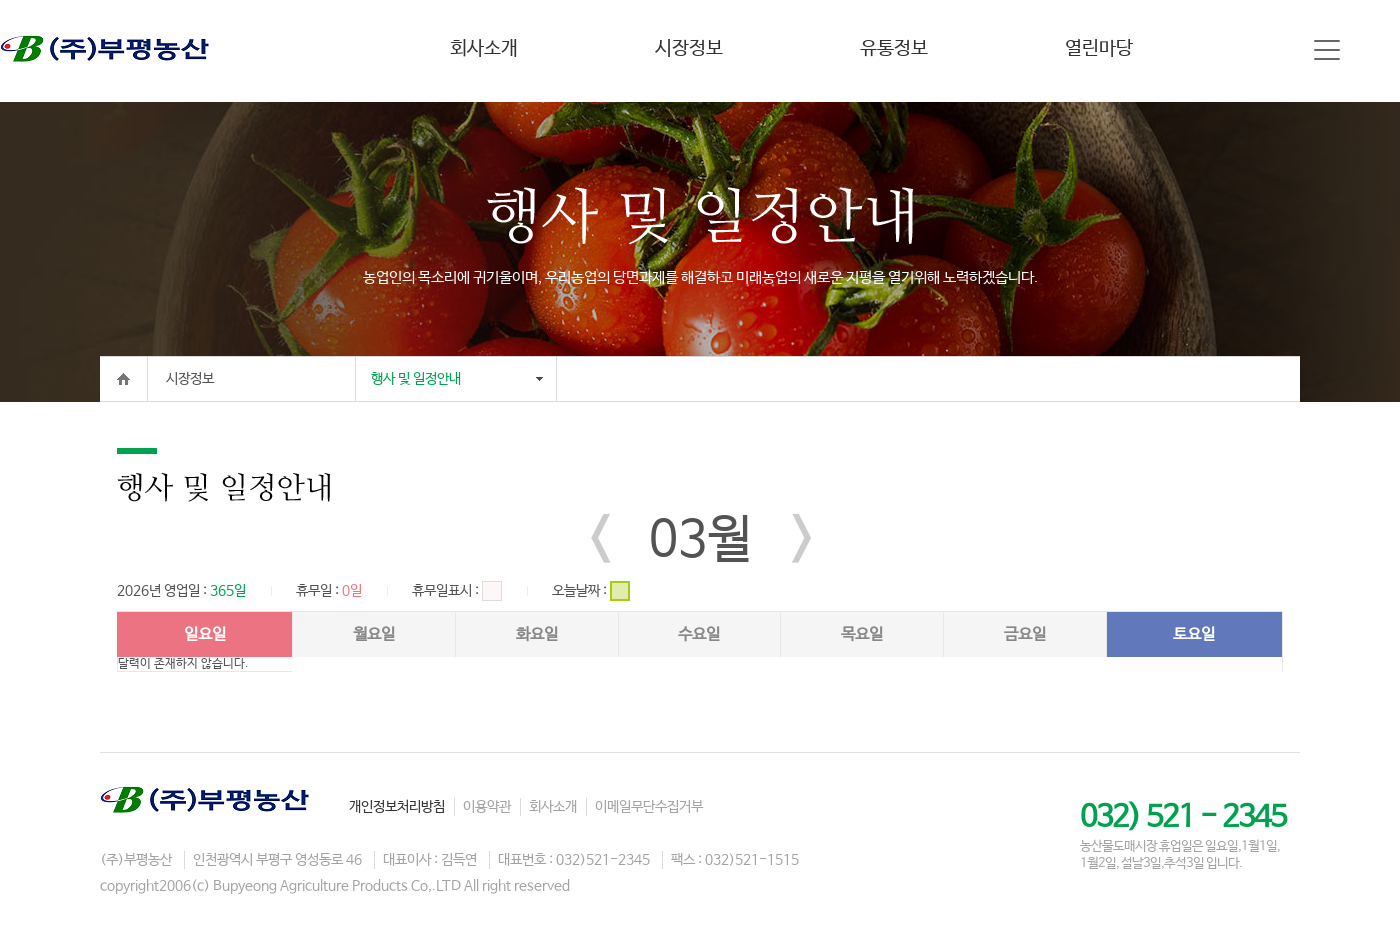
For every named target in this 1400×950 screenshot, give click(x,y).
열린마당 (1099, 49)
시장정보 (689, 49)
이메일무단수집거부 (649, 807)
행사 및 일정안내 (416, 379)
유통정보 (894, 49)
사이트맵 (1327, 50)
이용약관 (487, 807)
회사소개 (484, 49)
